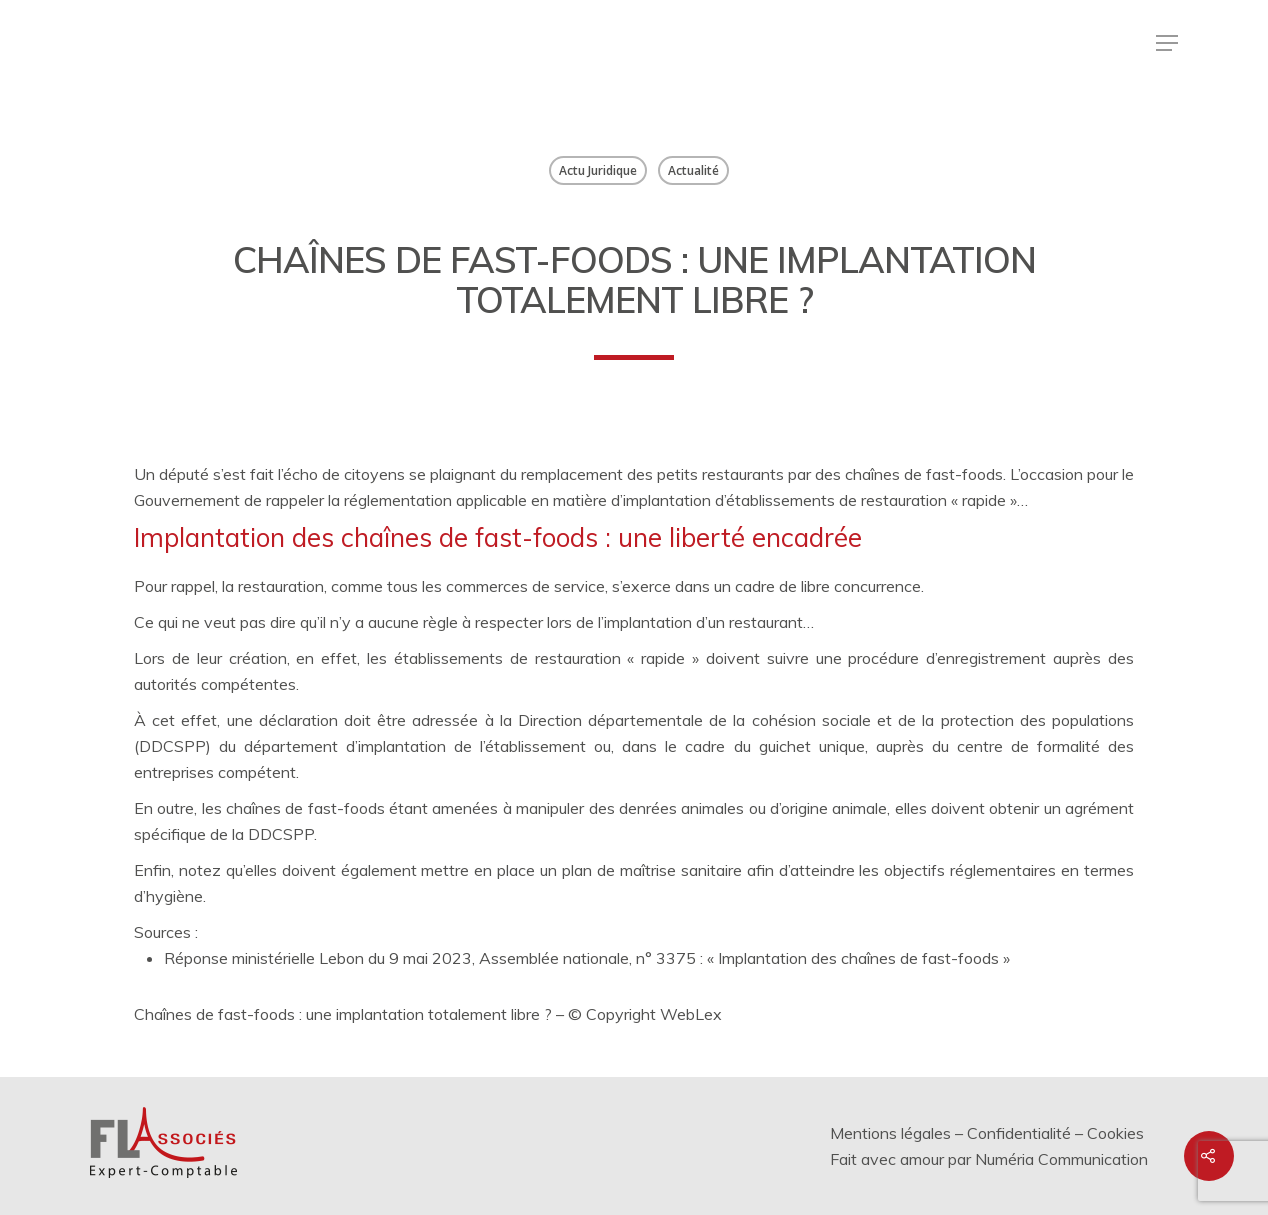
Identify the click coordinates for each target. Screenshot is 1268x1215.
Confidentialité (1019, 1133)
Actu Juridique (598, 170)
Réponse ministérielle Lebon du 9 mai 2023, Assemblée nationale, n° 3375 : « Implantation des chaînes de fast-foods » (587, 958)
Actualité (693, 170)
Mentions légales (890, 1133)
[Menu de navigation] (1167, 43)
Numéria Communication (1061, 1159)
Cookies (1115, 1133)
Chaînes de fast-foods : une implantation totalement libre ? (343, 1014)
